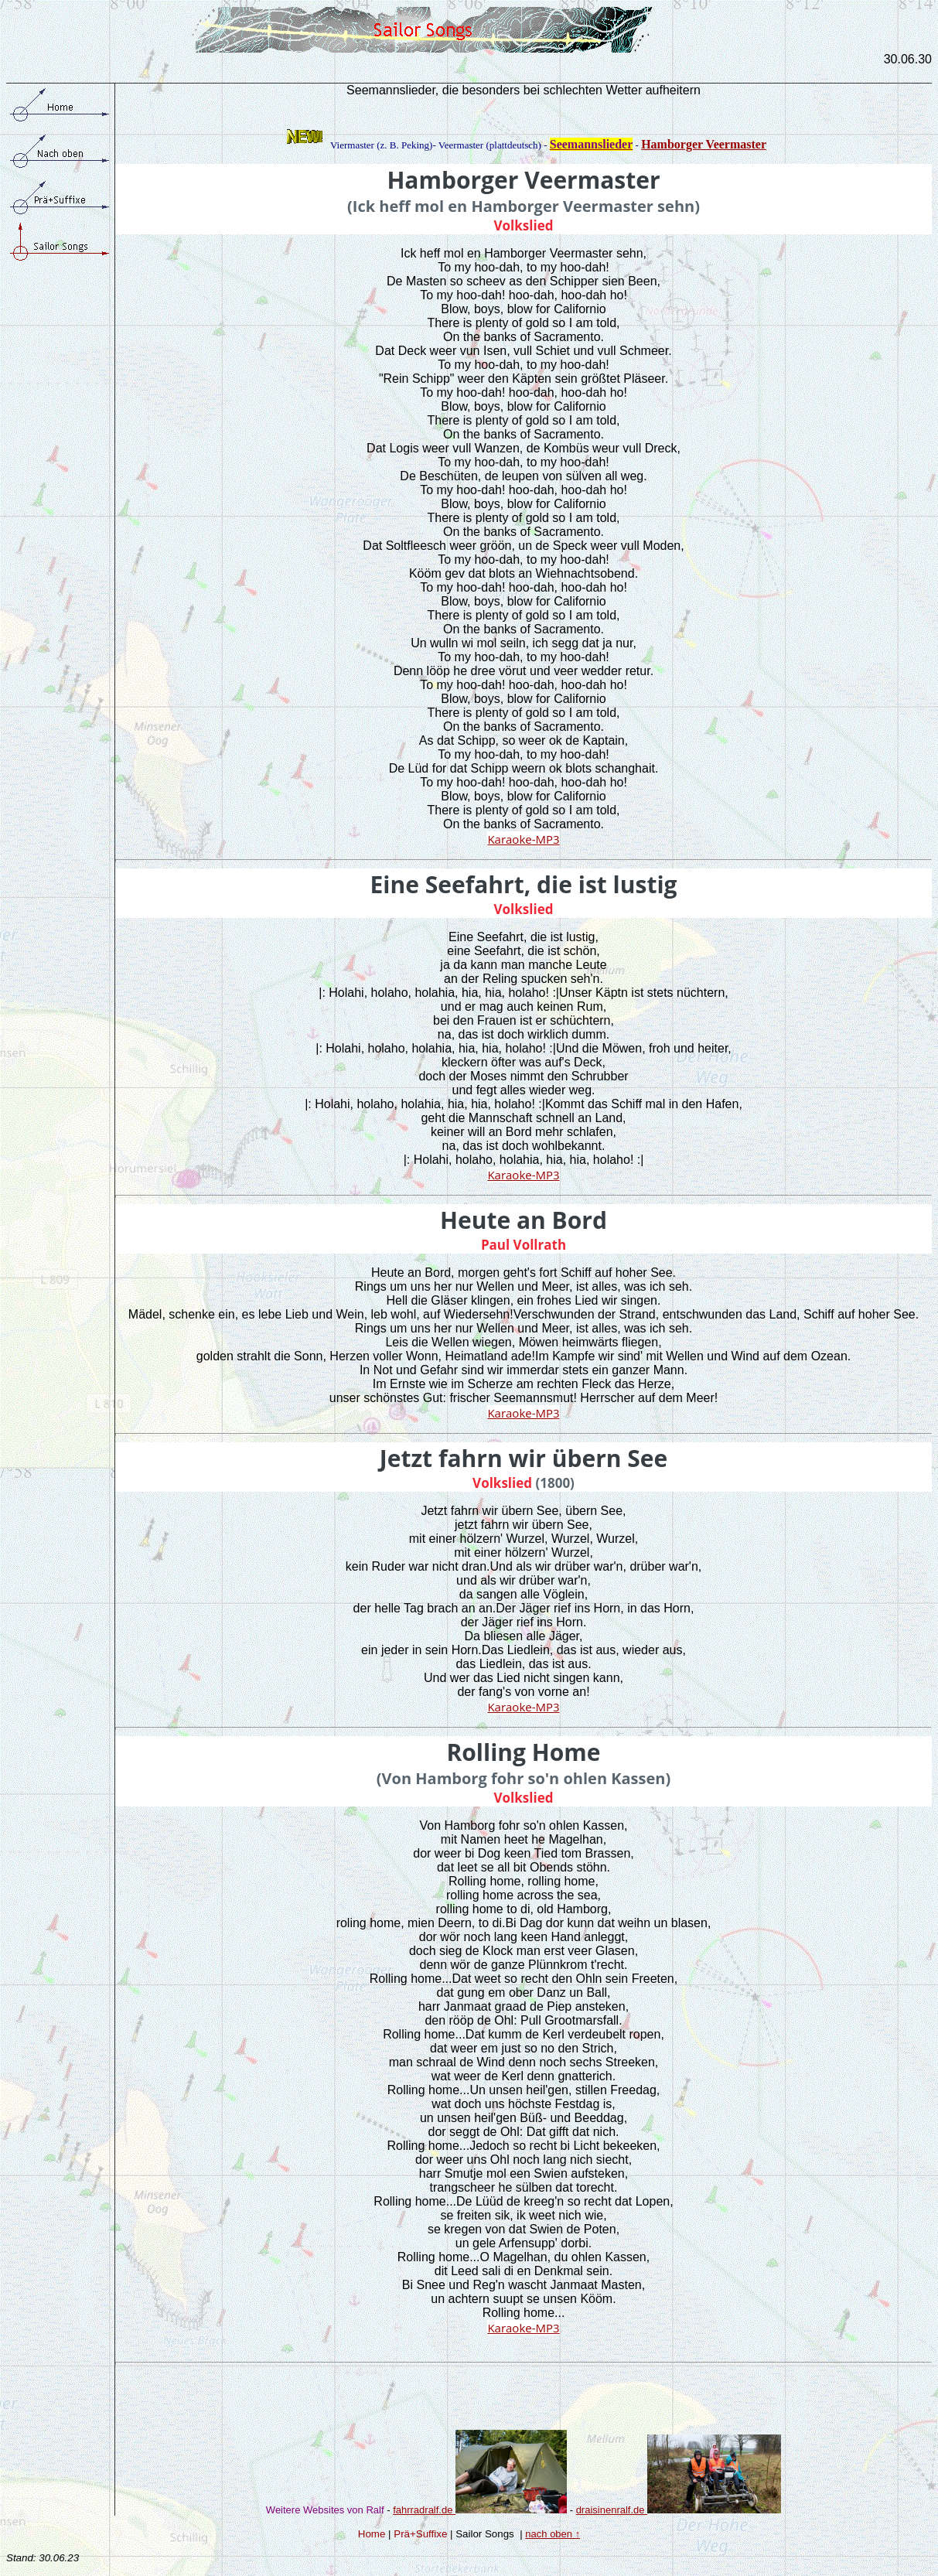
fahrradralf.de (480, 2510)
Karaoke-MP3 (523, 839)
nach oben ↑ (552, 2534)
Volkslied (524, 225)
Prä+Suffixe (420, 2534)
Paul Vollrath (523, 1245)
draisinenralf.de (612, 2510)
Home (372, 2534)
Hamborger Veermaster (703, 144)
